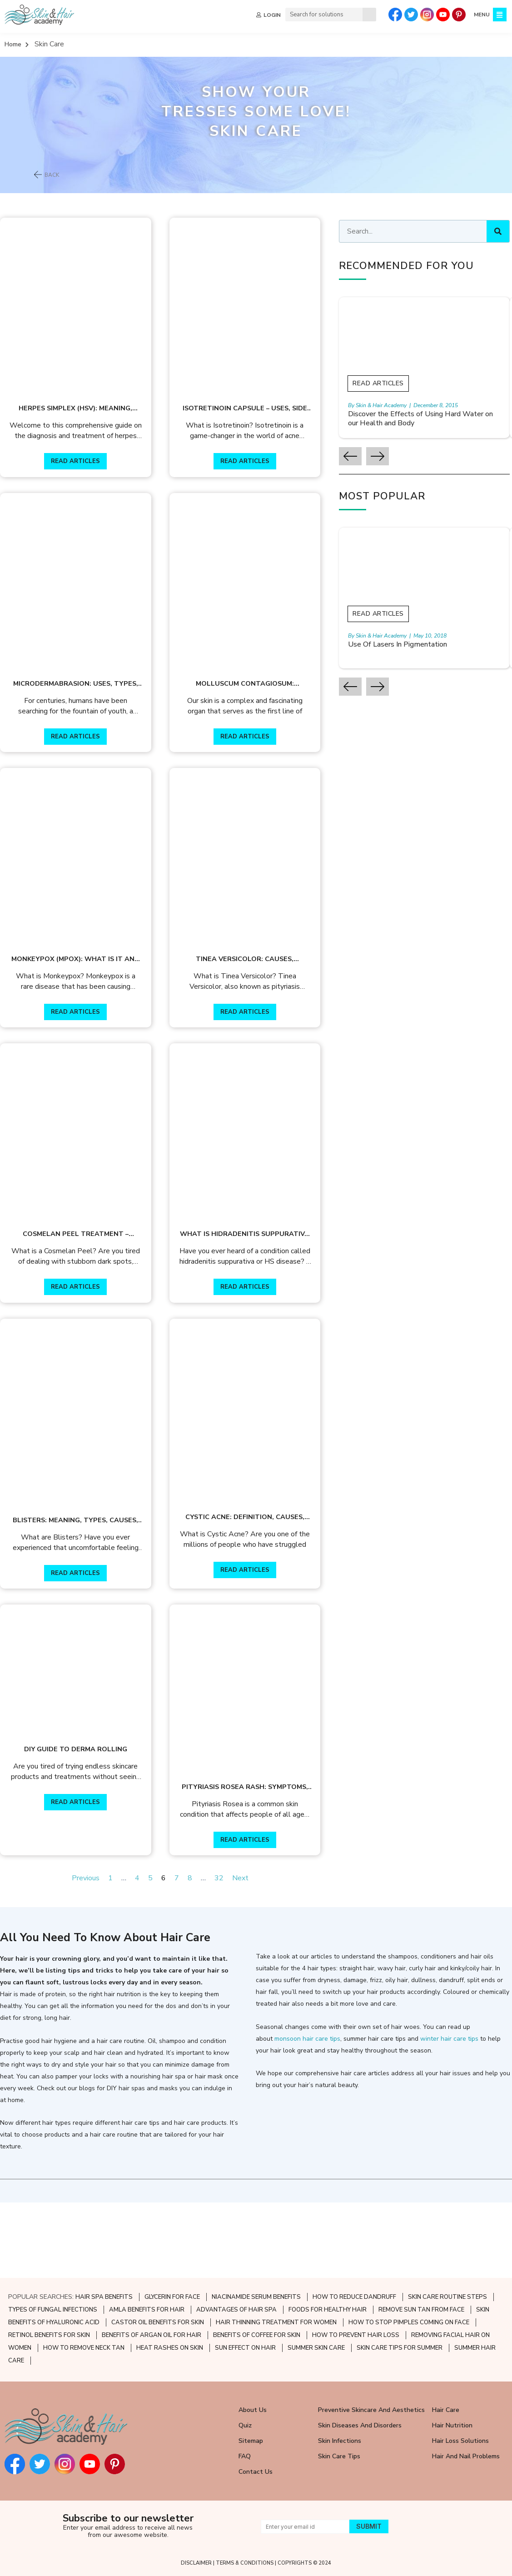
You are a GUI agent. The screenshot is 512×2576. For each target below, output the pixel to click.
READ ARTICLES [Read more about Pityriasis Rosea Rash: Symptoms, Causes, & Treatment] (261, 1916)
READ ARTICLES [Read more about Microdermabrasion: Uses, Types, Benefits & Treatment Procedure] (80, 761)
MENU (481, 14)
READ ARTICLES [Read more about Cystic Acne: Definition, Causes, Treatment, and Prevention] (261, 1633)
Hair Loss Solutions (460, 2441)
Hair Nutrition (452, 2426)
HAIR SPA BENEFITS (104, 2297)
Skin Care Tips (339, 2456)
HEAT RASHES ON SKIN (169, 2348)
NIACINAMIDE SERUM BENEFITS (256, 2297)
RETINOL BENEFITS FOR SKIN (49, 2336)
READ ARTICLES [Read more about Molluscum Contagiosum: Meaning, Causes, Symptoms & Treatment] (261, 762)
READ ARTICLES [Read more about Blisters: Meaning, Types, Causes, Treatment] (80, 1637)
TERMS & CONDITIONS (244, 2563)
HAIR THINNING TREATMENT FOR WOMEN (276, 2323)
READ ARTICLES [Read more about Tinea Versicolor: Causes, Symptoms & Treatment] (261, 1050)
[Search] (368, 14)
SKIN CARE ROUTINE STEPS (447, 2297)
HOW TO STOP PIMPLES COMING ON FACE (408, 2323)
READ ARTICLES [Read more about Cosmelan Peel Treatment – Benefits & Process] (80, 1337)
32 (229, 1954)
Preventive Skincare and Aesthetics (371, 2410)
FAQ (245, 2456)
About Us (253, 2410)
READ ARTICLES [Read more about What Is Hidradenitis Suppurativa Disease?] (261, 1337)
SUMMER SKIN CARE (316, 2348)
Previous (96, 1954)
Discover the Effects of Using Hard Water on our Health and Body (426, 418)
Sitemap (251, 2441)
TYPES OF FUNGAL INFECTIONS (52, 2310)
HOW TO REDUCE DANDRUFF (354, 2297)
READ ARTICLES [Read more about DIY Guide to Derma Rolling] (80, 1875)
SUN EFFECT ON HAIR (245, 2348)
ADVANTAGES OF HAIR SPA (236, 2310)
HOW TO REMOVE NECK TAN (83, 2348)
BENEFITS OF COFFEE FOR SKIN (256, 2336)
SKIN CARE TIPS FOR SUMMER (399, 2348)
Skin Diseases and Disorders (360, 2426)
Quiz (245, 2426)
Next (251, 1954)
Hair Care (445, 2410)
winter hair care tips (449, 2114)
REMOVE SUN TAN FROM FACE (421, 2310)
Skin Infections (339, 2441)
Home (13, 44)
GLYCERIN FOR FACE (172, 2297)
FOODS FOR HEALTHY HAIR (327, 2310)
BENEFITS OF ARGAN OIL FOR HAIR (151, 2336)
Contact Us (256, 2472)
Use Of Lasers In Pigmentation (419, 644)
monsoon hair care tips (307, 2114)
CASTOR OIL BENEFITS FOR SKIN (157, 2323)
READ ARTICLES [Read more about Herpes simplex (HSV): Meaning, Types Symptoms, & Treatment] (80, 474)
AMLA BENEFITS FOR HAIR (146, 2310)
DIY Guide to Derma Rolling (81, 1822)
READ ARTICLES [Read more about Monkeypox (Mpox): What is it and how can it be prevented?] (80, 1050)
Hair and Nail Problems (466, 2456)
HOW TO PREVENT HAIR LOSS (355, 2336)
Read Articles (398, 383)
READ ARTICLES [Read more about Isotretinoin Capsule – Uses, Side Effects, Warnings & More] (261, 474)
